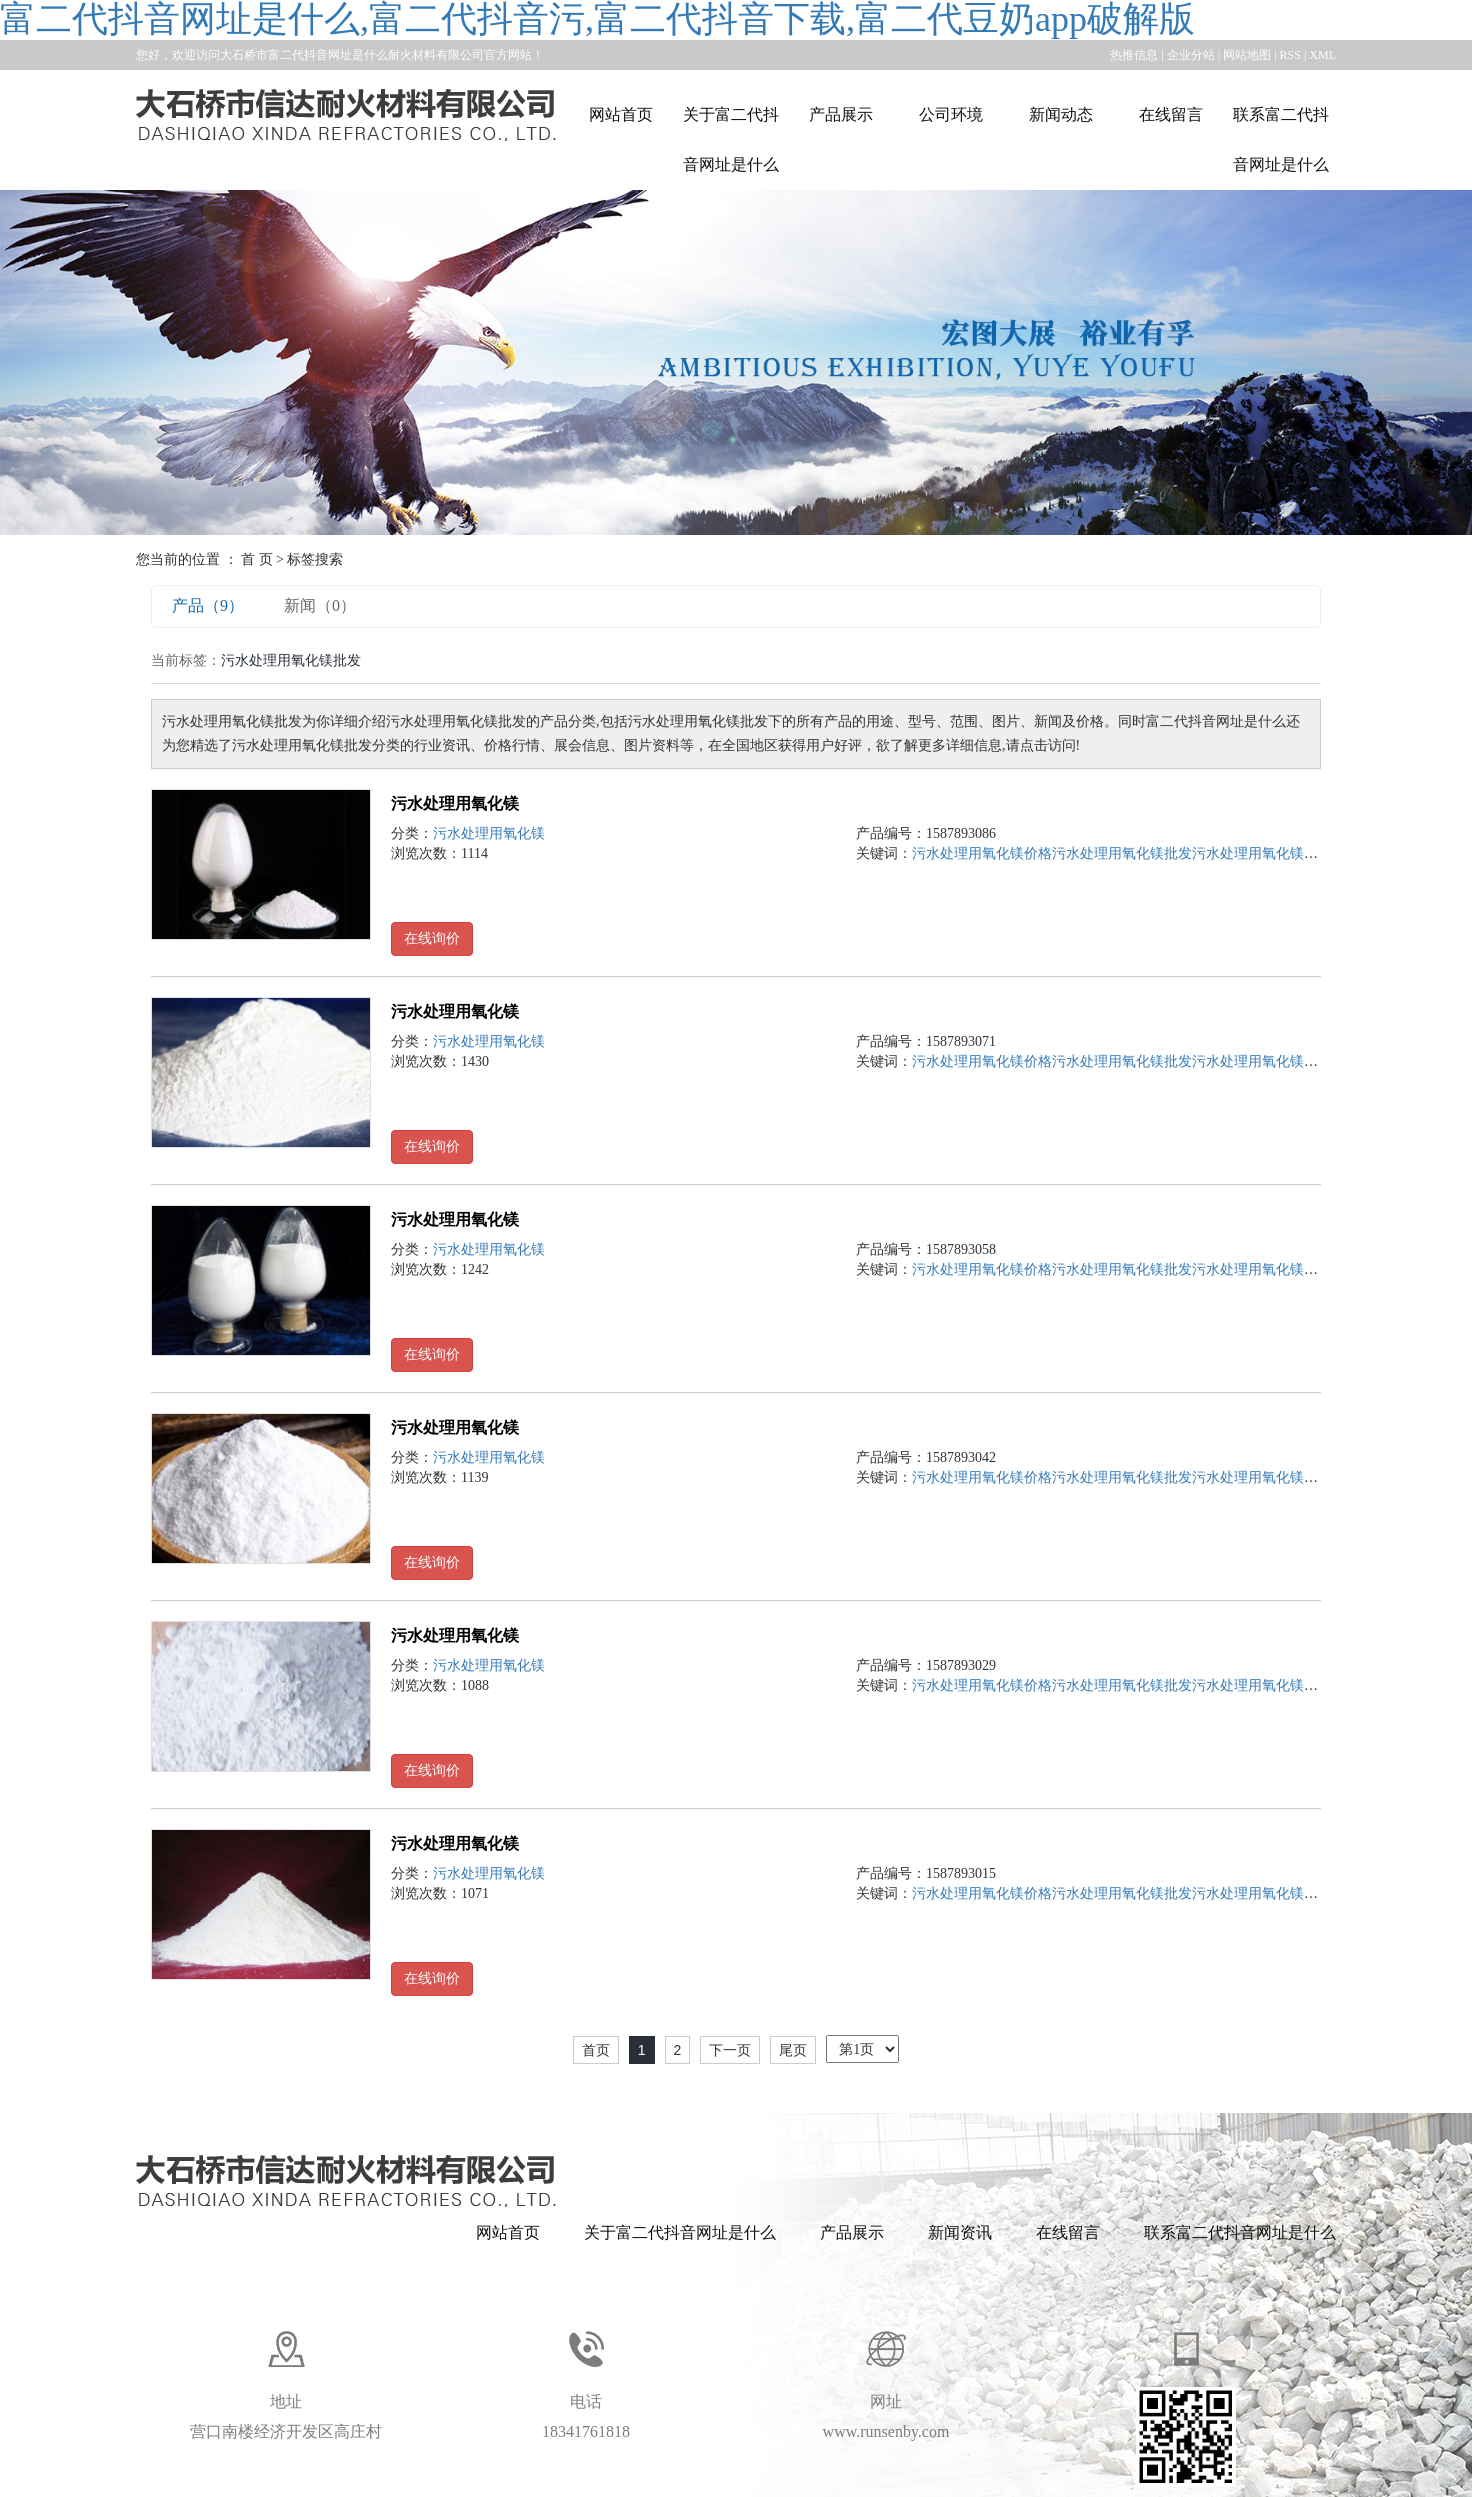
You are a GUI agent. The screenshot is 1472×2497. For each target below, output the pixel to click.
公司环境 (951, 114)
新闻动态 (1061, 114)
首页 (596, 2050)
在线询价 (432, 938)
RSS (1290, 55)
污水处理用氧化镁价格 (982, 853)
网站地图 (1247, 55)
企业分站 (1191, 55)
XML (1322, 55)
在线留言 (1171, 114)
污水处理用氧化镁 (455, 803)
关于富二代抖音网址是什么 (731, 139)
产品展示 (841, 114)
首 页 (257, 559)
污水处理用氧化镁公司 (1262, 853)
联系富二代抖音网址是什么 (1281, 139)
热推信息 (1134, 55)
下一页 (730, 2050)
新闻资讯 (960, 2232)
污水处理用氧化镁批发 (1122, 853)
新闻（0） (320, 605)
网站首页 (621, 114)
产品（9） (208, 605)
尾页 (793, 2050)
